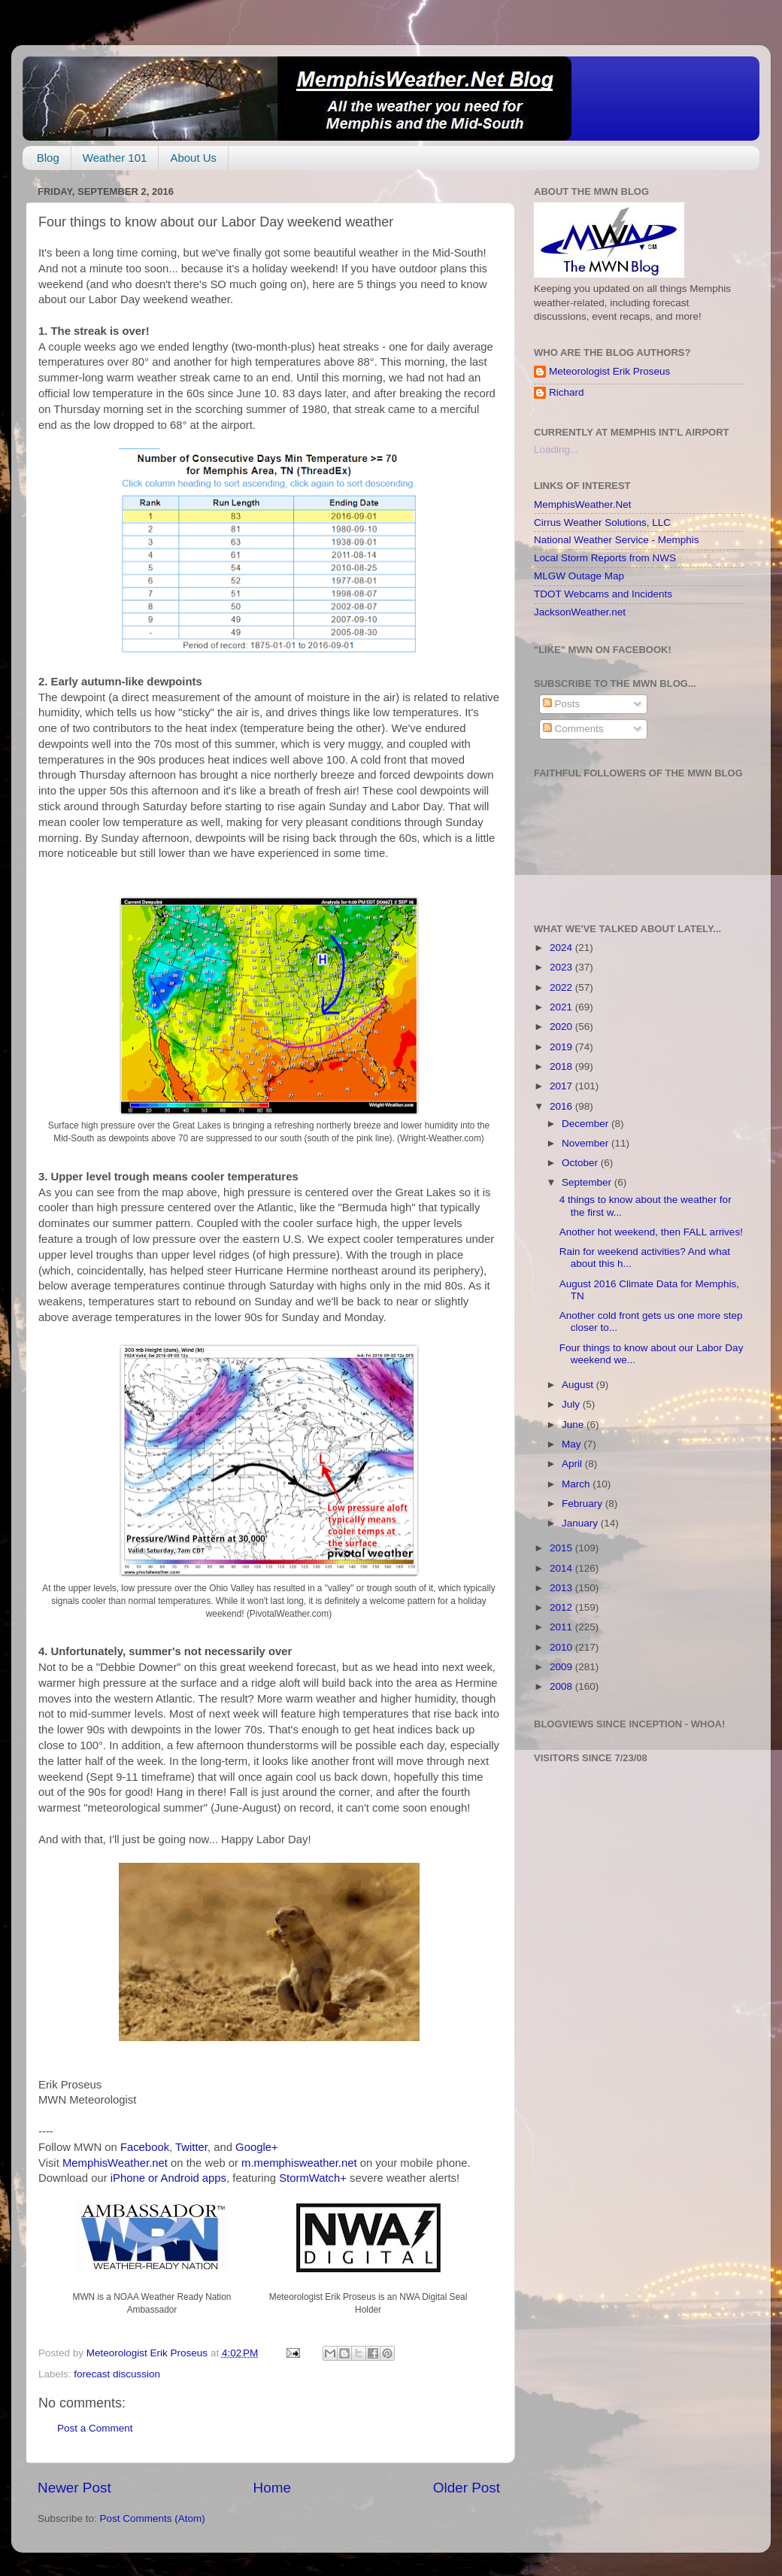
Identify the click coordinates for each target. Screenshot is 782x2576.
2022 (562, 987)
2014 (562, 1568)
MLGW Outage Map (579, 576)
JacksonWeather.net (580, 612)
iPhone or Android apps (168, 2178)
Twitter (191, 2147)
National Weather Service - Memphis (616, 539)
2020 (562, 1026)
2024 (562, 947)
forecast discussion (117, 2374)
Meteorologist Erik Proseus (609, 371)
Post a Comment (95, 2428)
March (577, 1484)
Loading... (556, 449)
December (586, 1123)
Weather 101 (115, 157)
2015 (562, 1548)
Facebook (144, 2147)
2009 (562, 1666)
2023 (562, 967)
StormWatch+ (313, 2178)
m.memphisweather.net (298, 2163)
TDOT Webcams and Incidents (603, 594)
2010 (562, 1647)
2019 (562, 1047)
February (583, 1503)
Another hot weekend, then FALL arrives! (651, 1232)
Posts (561, 703)
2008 (562, 1686)
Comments (573, 728)
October (581, 1162)
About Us (193, 157)
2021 (562, 1007)
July (572, 1404)
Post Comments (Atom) (152, 2518)
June (574, 1424)
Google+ (256, 2147)
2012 (562, 1607)
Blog (48, 157)
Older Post (466, 2488)
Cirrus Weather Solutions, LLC (602, 522)
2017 (562, 1086)
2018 (562, 1066)
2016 (562, 1106)
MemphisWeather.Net (583, 504)
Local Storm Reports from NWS (605, 558)
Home (272, 2488)
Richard (566, 392)
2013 (562, 1587)
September (588, 1182)
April (573, 1463)
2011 (562, 1627)
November (586, 1143)
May (572, 1444)
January (581, 1523)
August (579, 1384)
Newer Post (74, 2488)
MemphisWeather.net (115, 2163)
